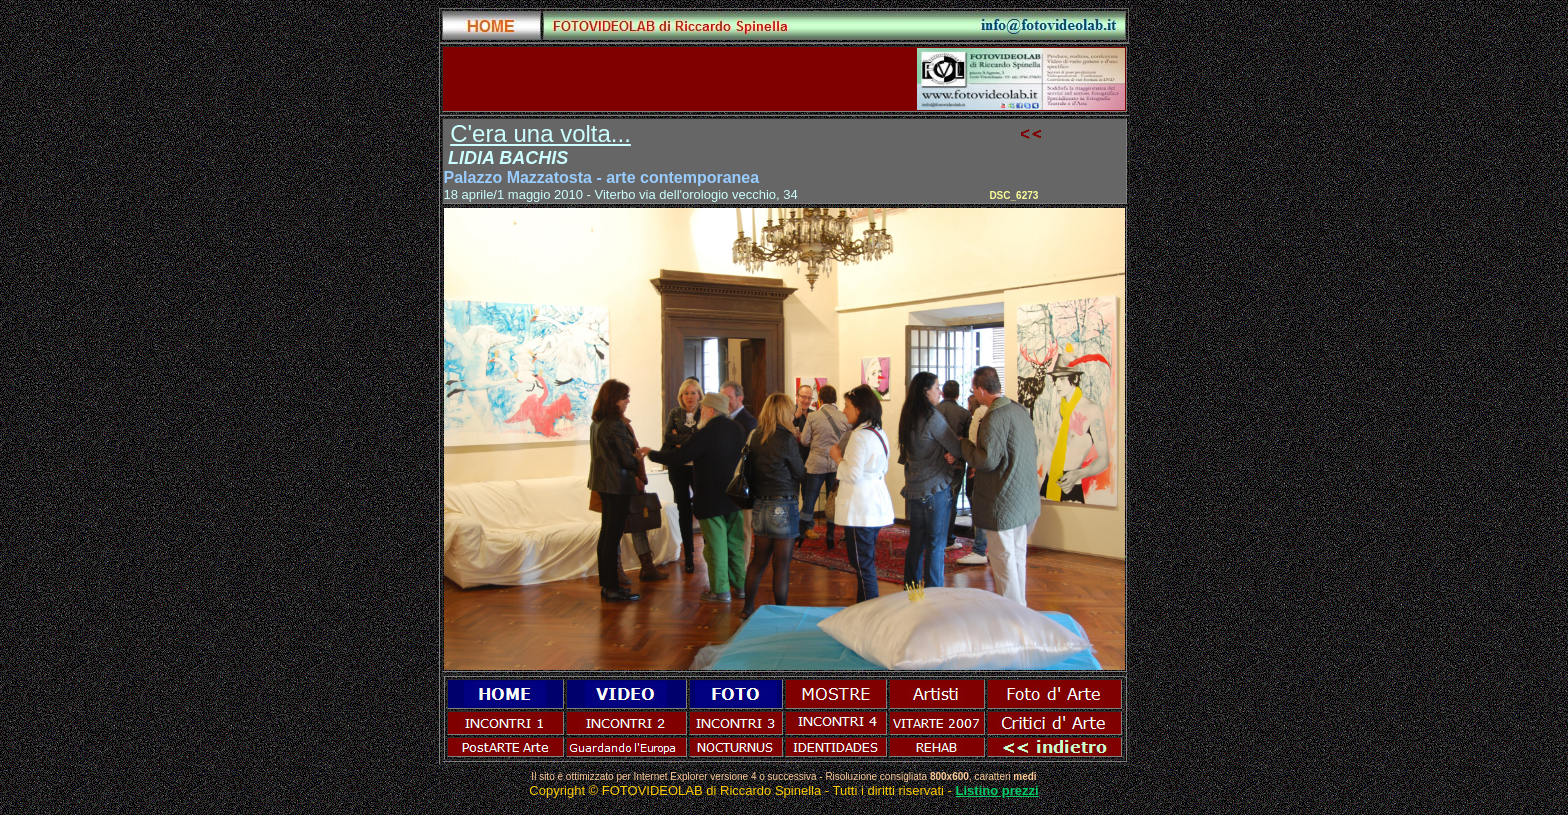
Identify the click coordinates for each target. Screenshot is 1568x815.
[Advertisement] (678, 79)
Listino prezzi (997, 790)
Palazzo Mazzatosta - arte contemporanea (602, 177)
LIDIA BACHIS (508, 158)
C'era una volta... (540, 133)
